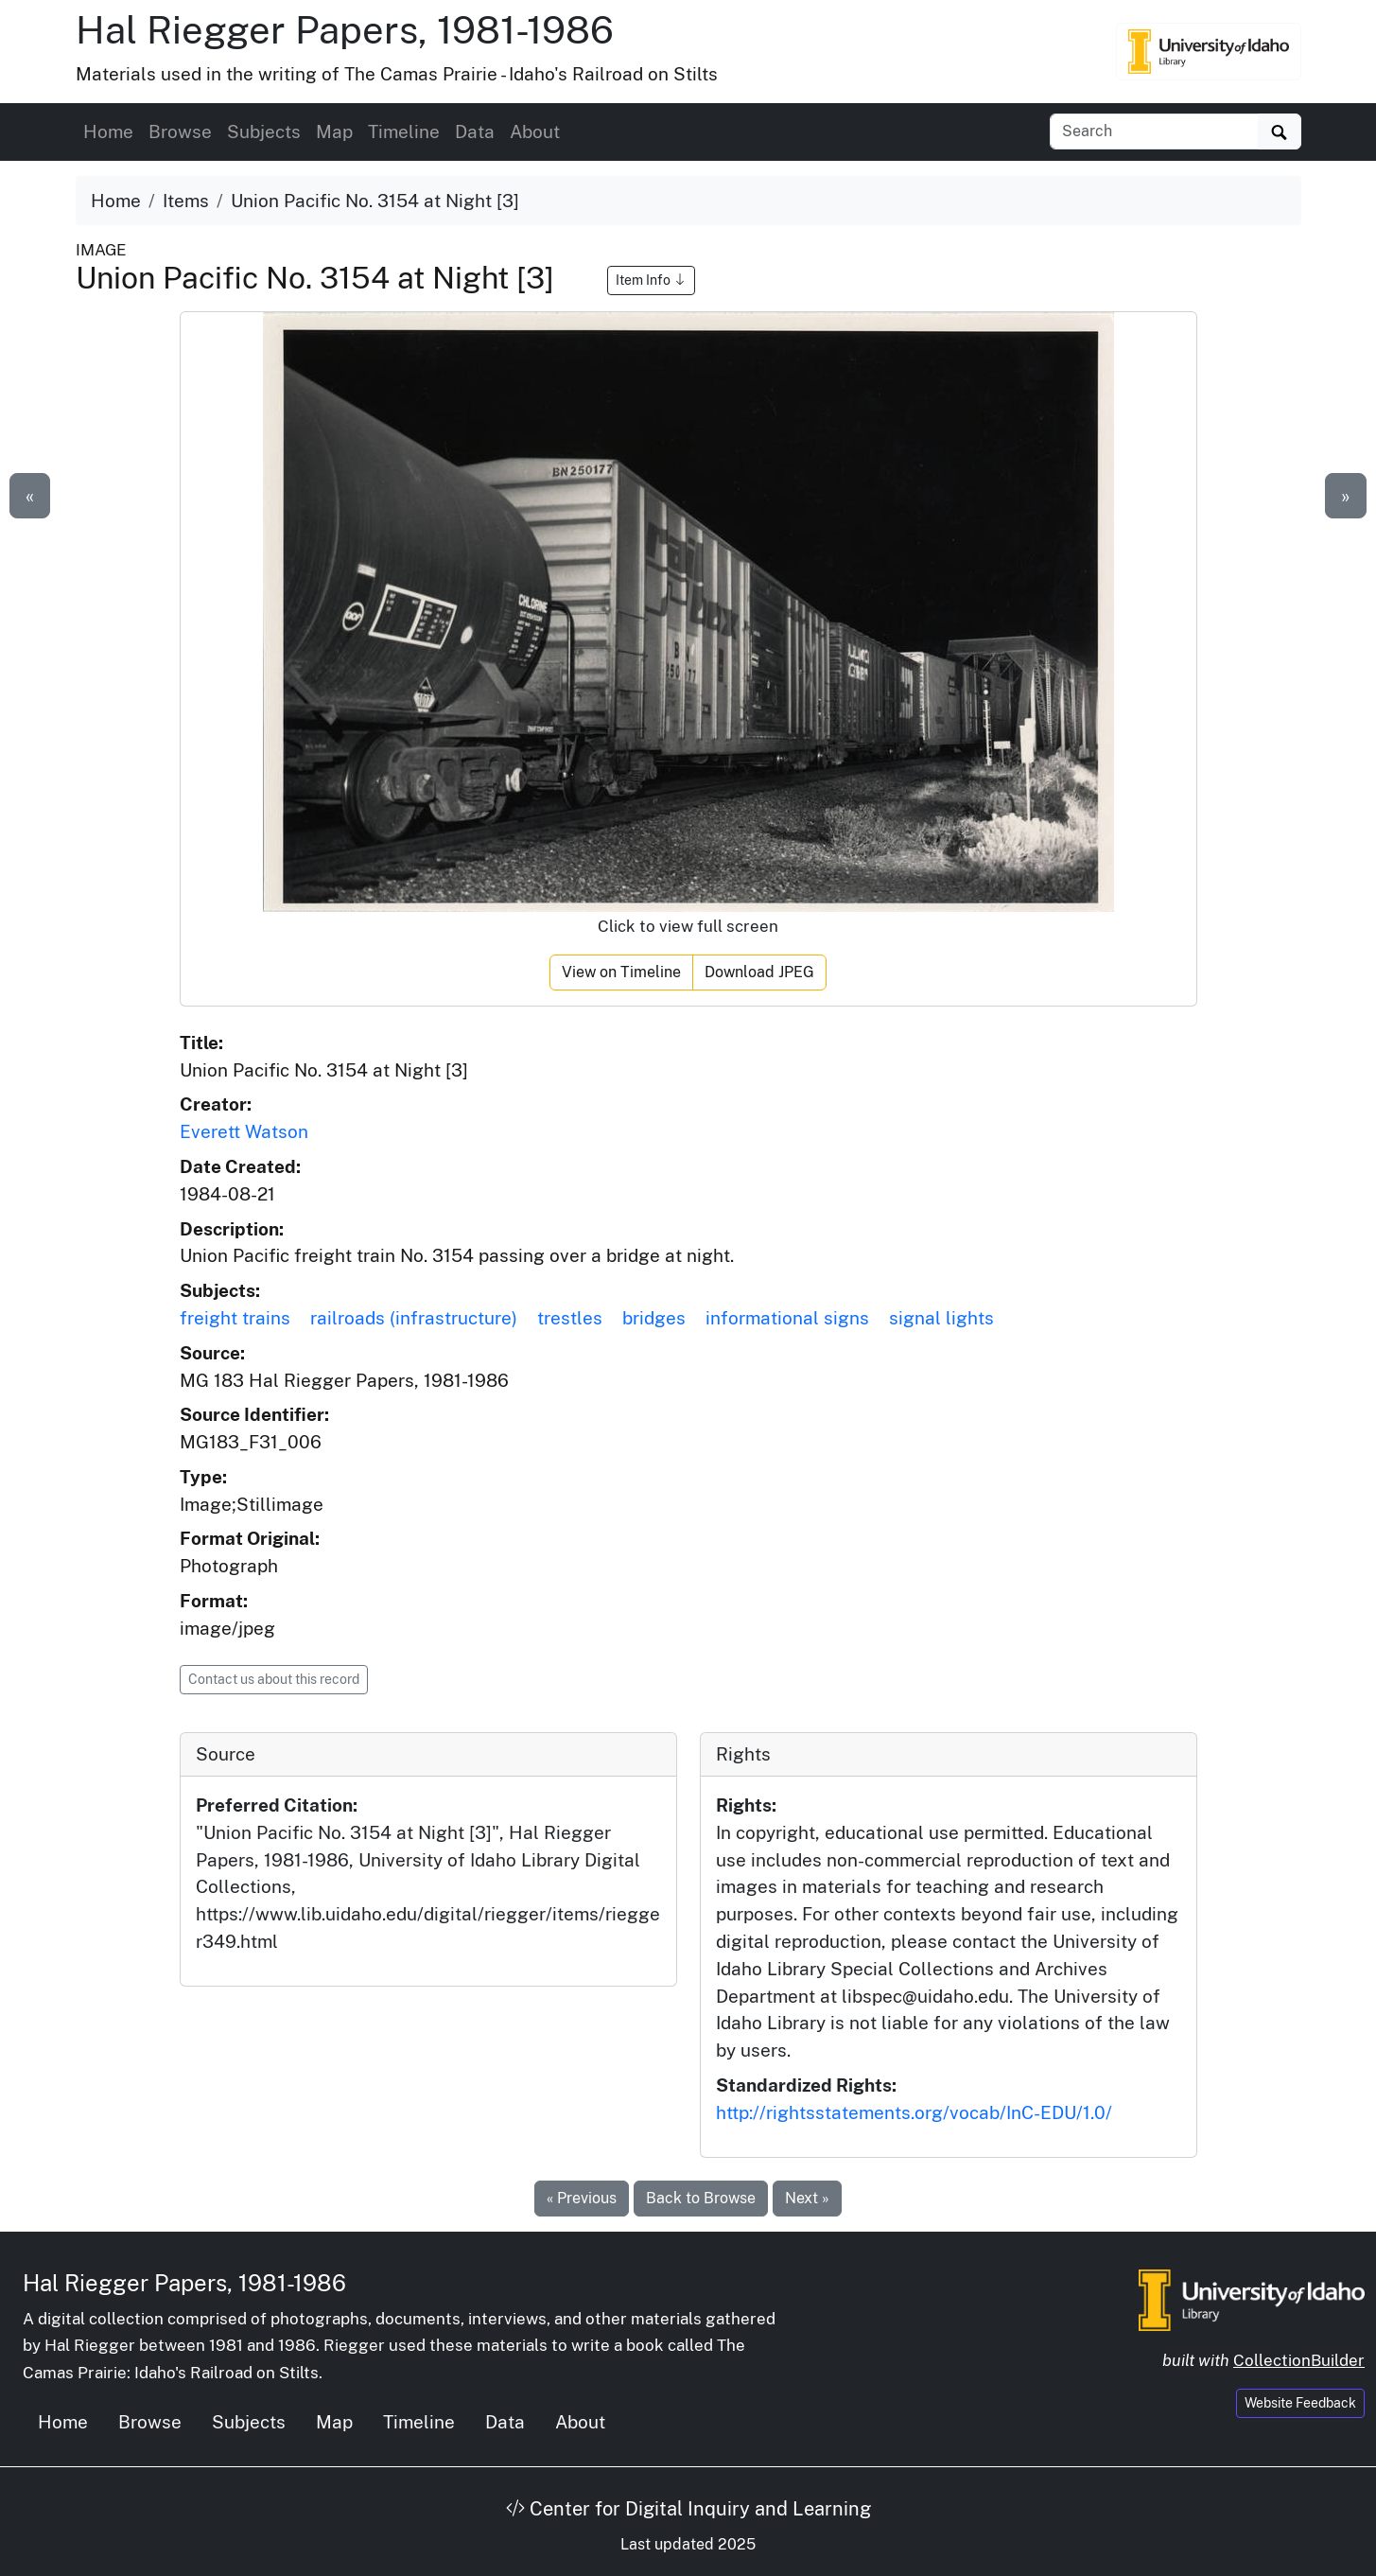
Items (186, 200)
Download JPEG (759, 972)
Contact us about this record (273, 1679)
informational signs (787, 1317)
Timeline (404, 131)
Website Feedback (1300, 2402)
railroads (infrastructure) (413, 1317)
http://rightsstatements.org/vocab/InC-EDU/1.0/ (914, 2112)
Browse (180, 131)
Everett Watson (244, 1131)
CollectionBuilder (1299, 2360)
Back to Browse (701, 2198)
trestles (569, 1317)
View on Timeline (621, 972)
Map (334, 131)
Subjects (264, 131)
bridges (654, 1317)
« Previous (582, 2198)
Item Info (651, 280)
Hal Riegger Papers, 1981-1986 (345, 30)
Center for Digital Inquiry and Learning (688, 2508)
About (535, 131)
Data (475, 131)
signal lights (941, 1317)
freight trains (235, 1317)
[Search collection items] (1154, 131)
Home (108, 131)
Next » (807, 2198)
